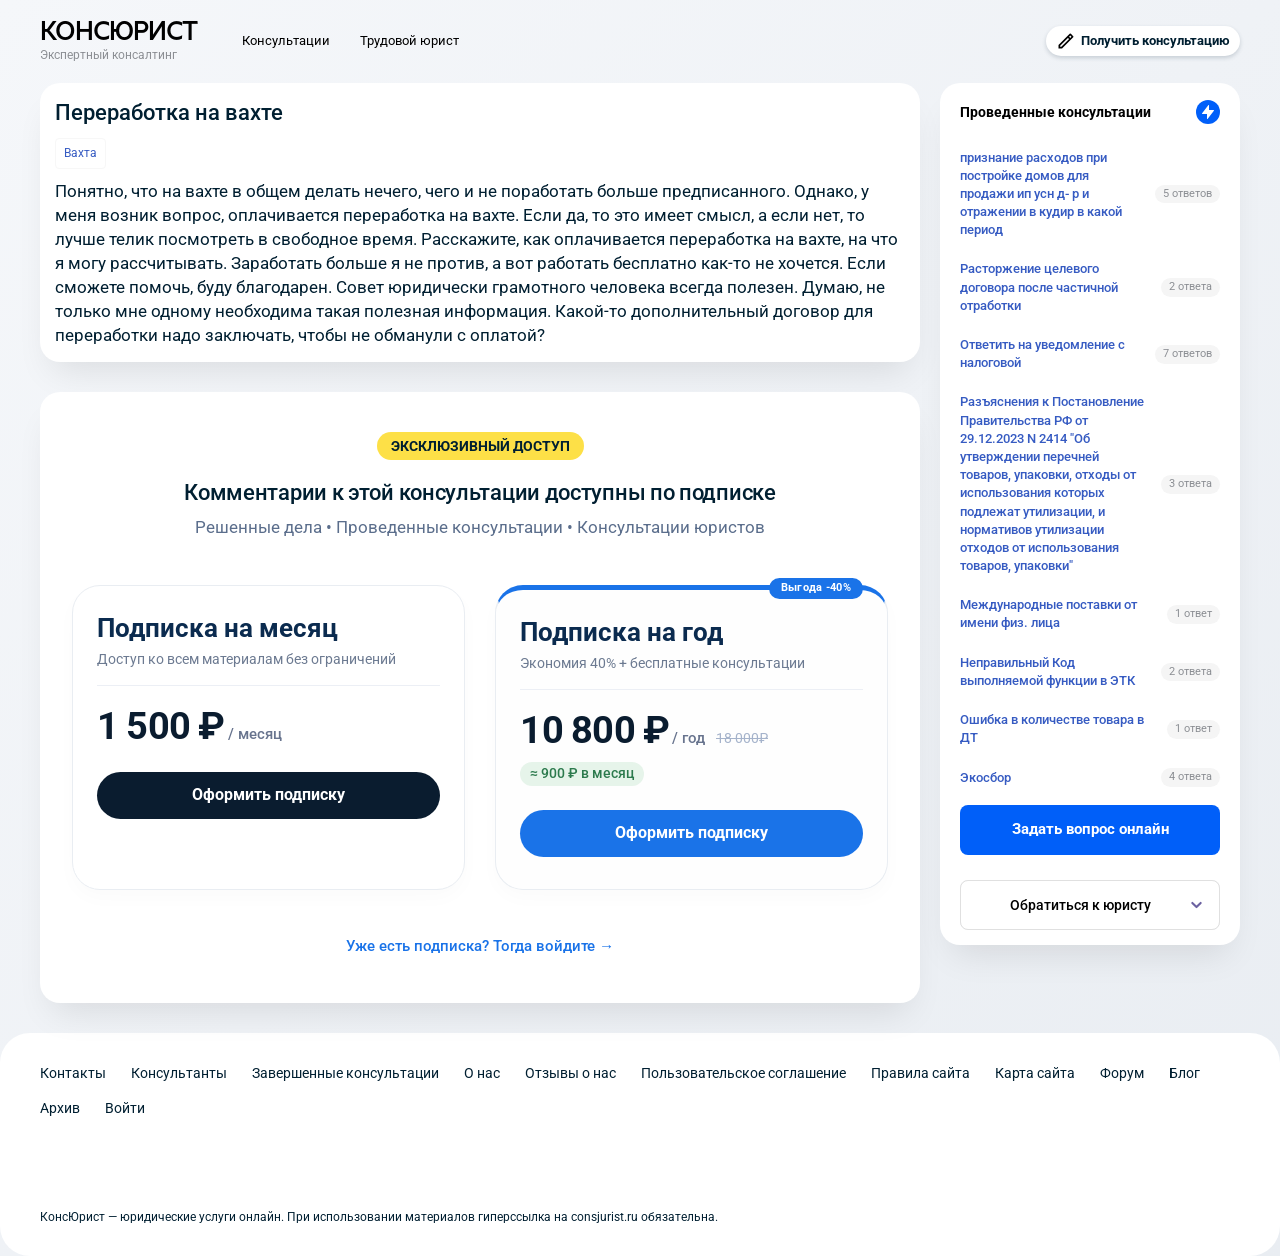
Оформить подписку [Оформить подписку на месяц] (268, 794)
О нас (482, 1073)
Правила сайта (920, 1073)
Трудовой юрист (409, 40)
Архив (60, 1108)
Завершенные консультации (345, 1073)
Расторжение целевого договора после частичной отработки (1039, 286)
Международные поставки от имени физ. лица (1048, 613)
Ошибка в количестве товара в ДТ (1052, 728)
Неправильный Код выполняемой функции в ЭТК (1047, 671)
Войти (125, 1108)
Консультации (286, 40)
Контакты (73, 1073)
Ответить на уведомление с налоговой (1042, 353)
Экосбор (985, 777)
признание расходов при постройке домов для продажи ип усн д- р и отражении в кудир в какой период (1041, 194)
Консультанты (179, 1073)
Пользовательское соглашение (743, 1073)
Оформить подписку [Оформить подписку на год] (691, 832)
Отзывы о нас (570, 1073)
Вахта (80, 153)
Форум (1122, 1073)
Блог (1184, 1073)
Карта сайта (1035, 1073)
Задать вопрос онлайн (1090, 829)
